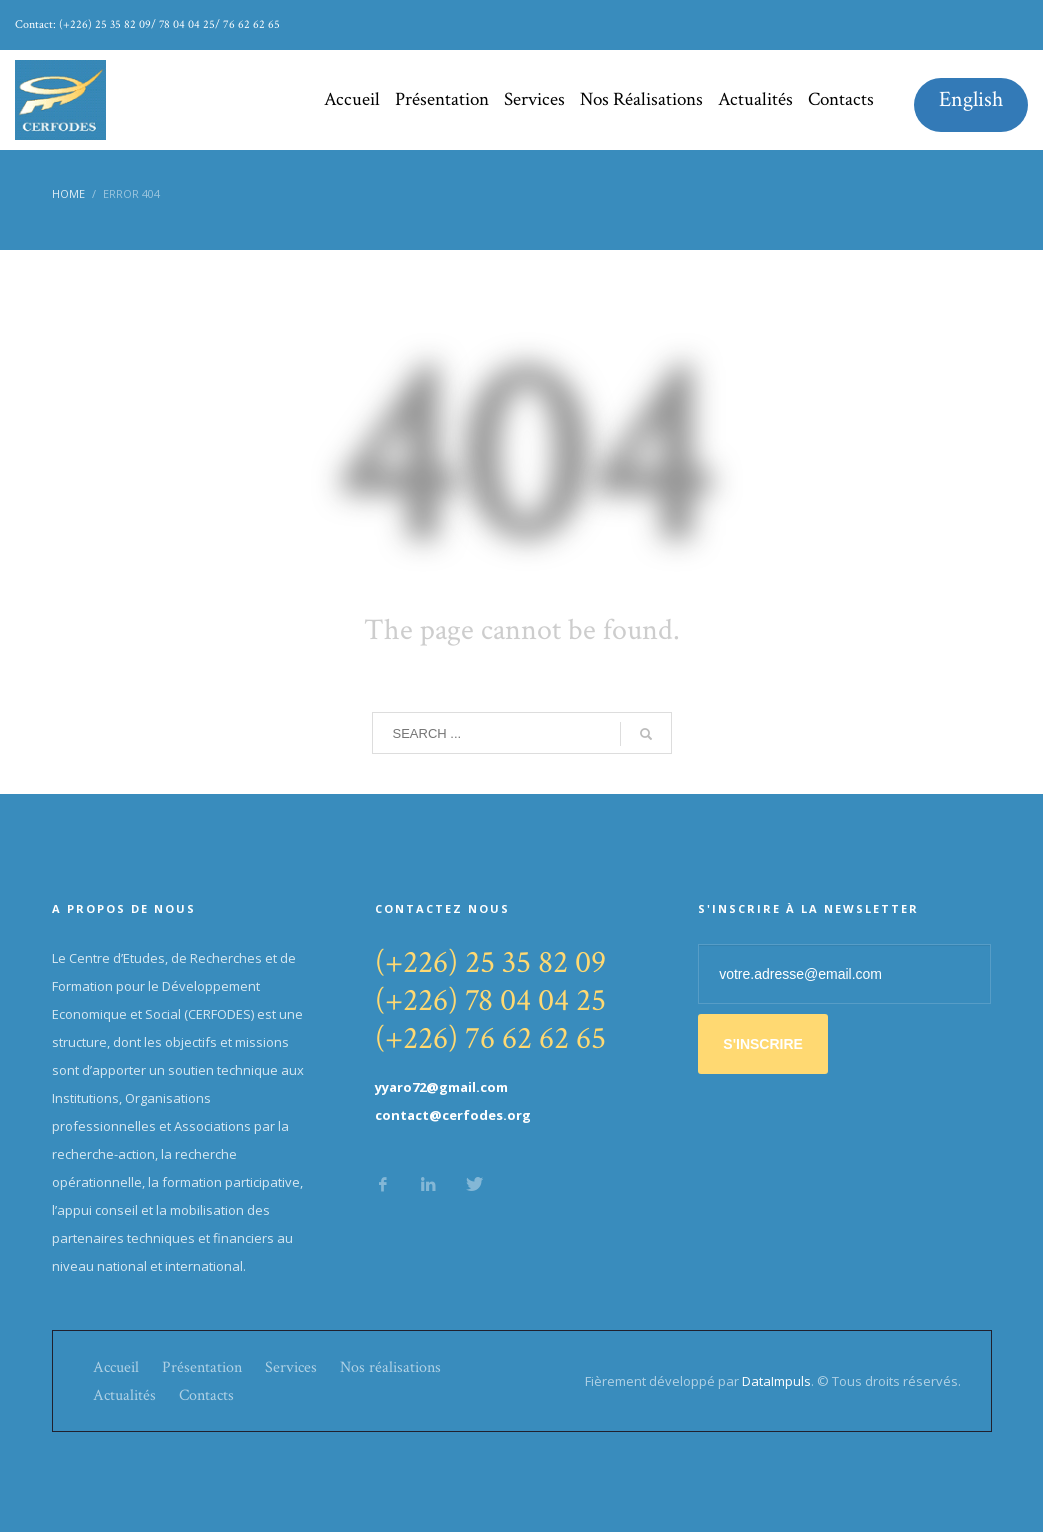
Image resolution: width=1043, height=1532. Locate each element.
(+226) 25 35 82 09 (490, 962)
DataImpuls (776, 1381)
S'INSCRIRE (763, 1044)
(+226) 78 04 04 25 (490, 1000)
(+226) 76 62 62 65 (490, 1038)
